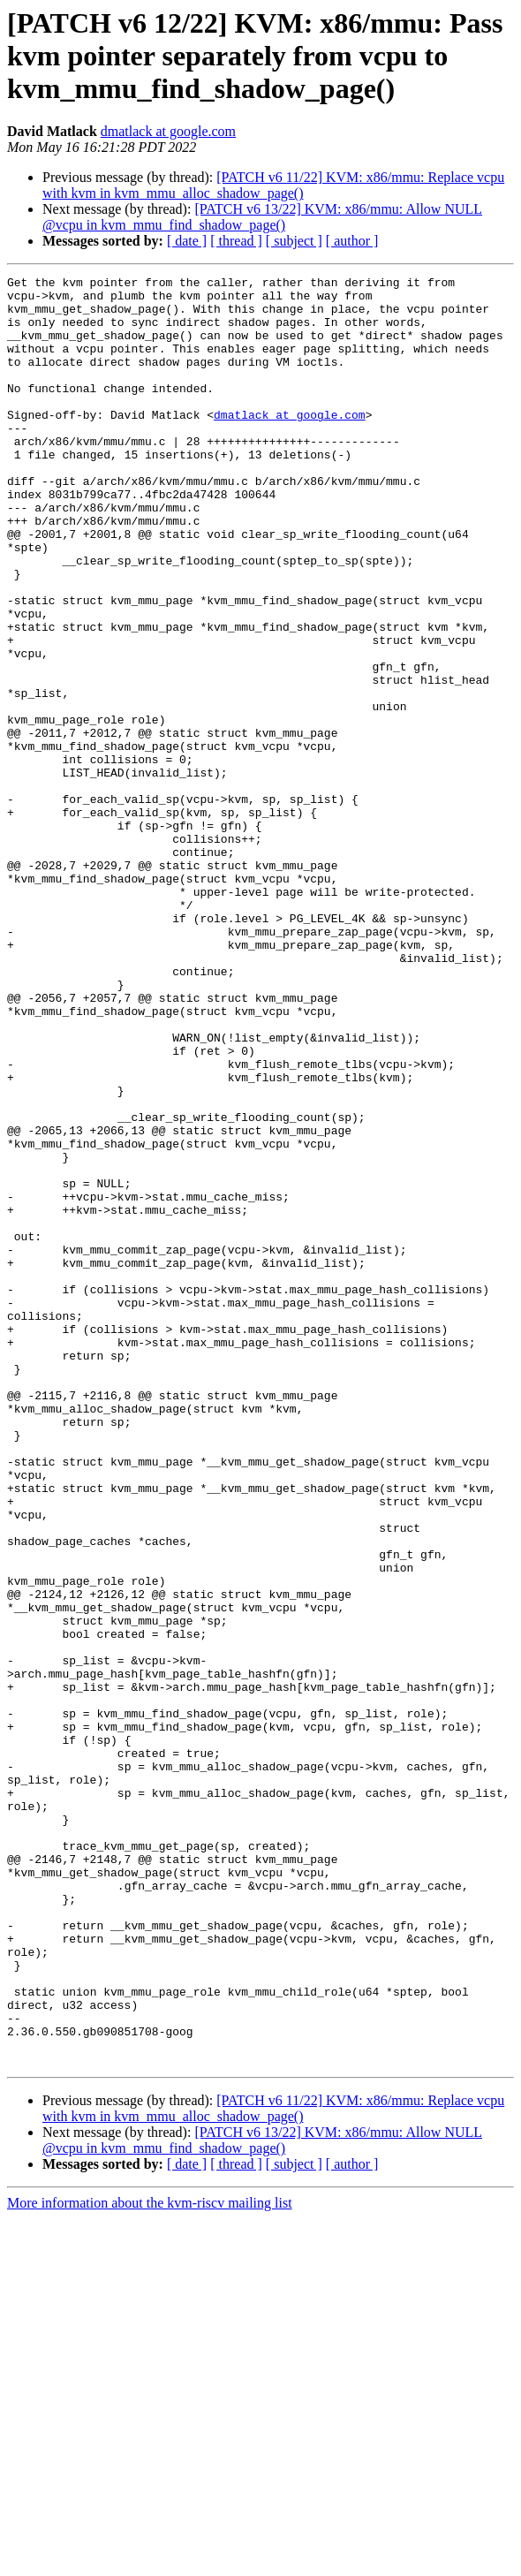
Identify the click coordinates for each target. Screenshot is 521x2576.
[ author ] (352, 240)
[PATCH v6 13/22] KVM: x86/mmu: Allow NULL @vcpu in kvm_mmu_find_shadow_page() (262, 216)
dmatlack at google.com (168, 131)
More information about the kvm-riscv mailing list (149, 2560)
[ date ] (187, 240)
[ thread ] (236, 240)
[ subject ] (294, 240)
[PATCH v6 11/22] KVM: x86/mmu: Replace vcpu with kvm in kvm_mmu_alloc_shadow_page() (273, 185)
